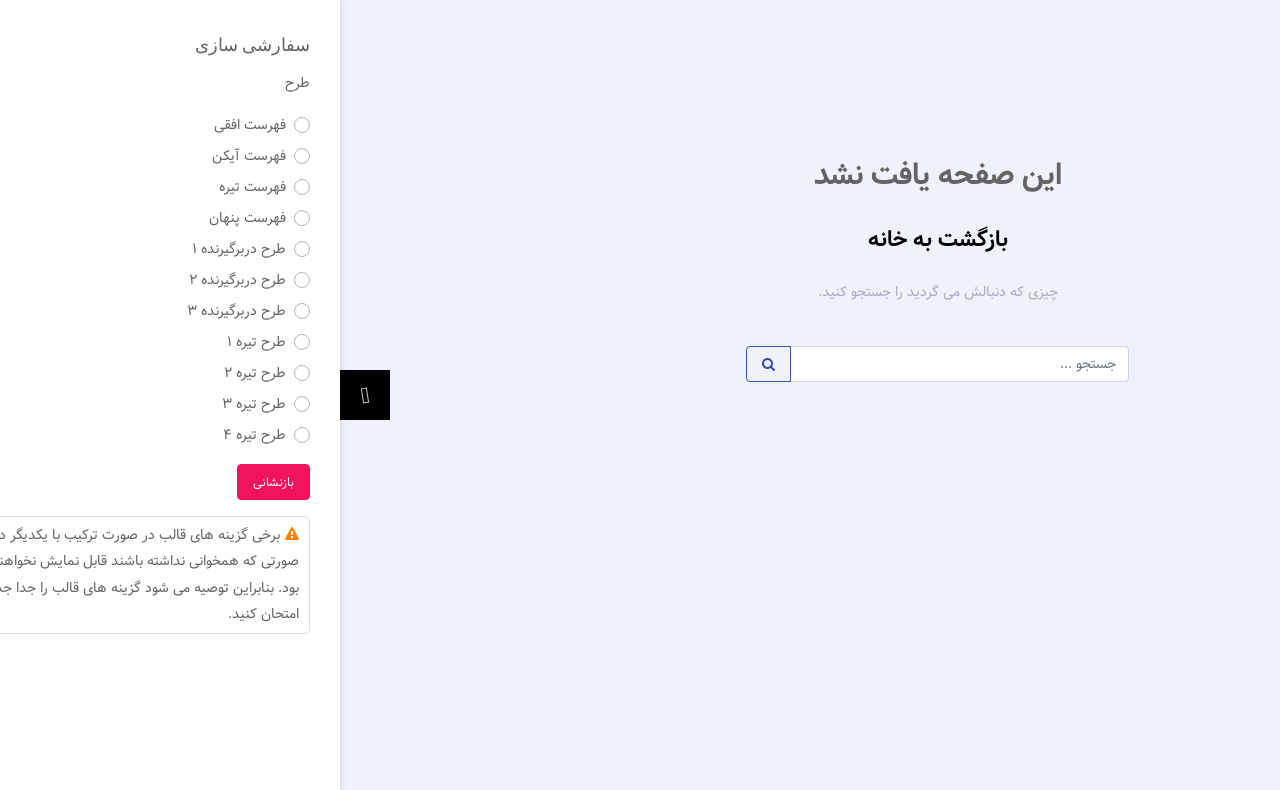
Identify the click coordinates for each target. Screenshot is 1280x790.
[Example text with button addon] (619, 364)
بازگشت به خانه (598, 239)
